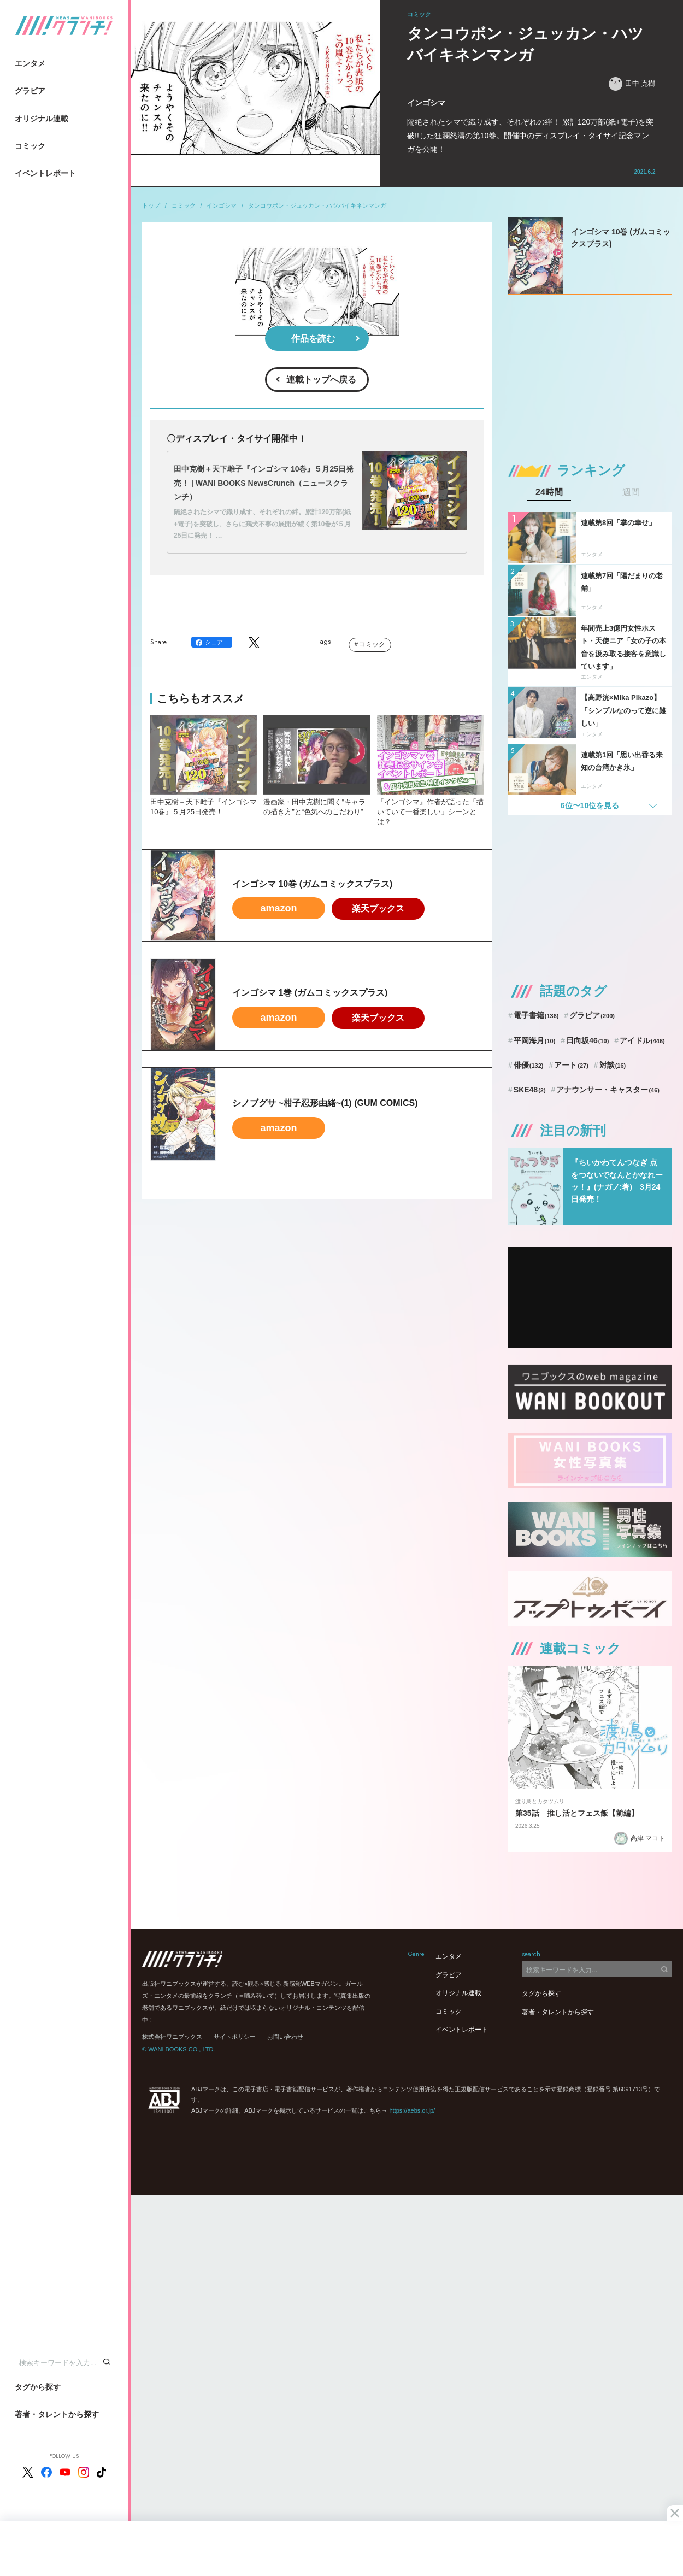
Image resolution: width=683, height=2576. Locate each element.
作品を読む (313, 338)
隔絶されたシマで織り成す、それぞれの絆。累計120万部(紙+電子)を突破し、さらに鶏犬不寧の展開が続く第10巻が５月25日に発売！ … (262, 523)
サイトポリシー (235, 2036)
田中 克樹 (632, 84)
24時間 (549, 492)
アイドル (642, 1040)
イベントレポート (45, 173)
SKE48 (530, 1089)
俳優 (529, 1065)
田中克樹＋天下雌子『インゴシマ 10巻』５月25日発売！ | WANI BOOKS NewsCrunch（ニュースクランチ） (264, 482)
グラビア (30, 90)
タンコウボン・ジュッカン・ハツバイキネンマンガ (317, 205)
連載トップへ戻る (321, 379)
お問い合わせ (285, 2036)
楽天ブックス (378, 908)
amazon (278, 908)
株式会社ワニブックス (172, 2036)
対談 (612, 1065)
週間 (631, 492)
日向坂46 (587, 1040)
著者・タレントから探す (57, 2414)
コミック (30, 146)
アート (571, 1065)
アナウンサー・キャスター (608, 1089)
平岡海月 (535, 1040)
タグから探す (38, 2387)
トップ (151, 205)
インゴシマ (222, 205)
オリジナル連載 (41, 118)
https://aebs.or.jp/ (412, 2110)
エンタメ (30, 63)
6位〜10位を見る (590, 805)
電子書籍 (536, 1015)
